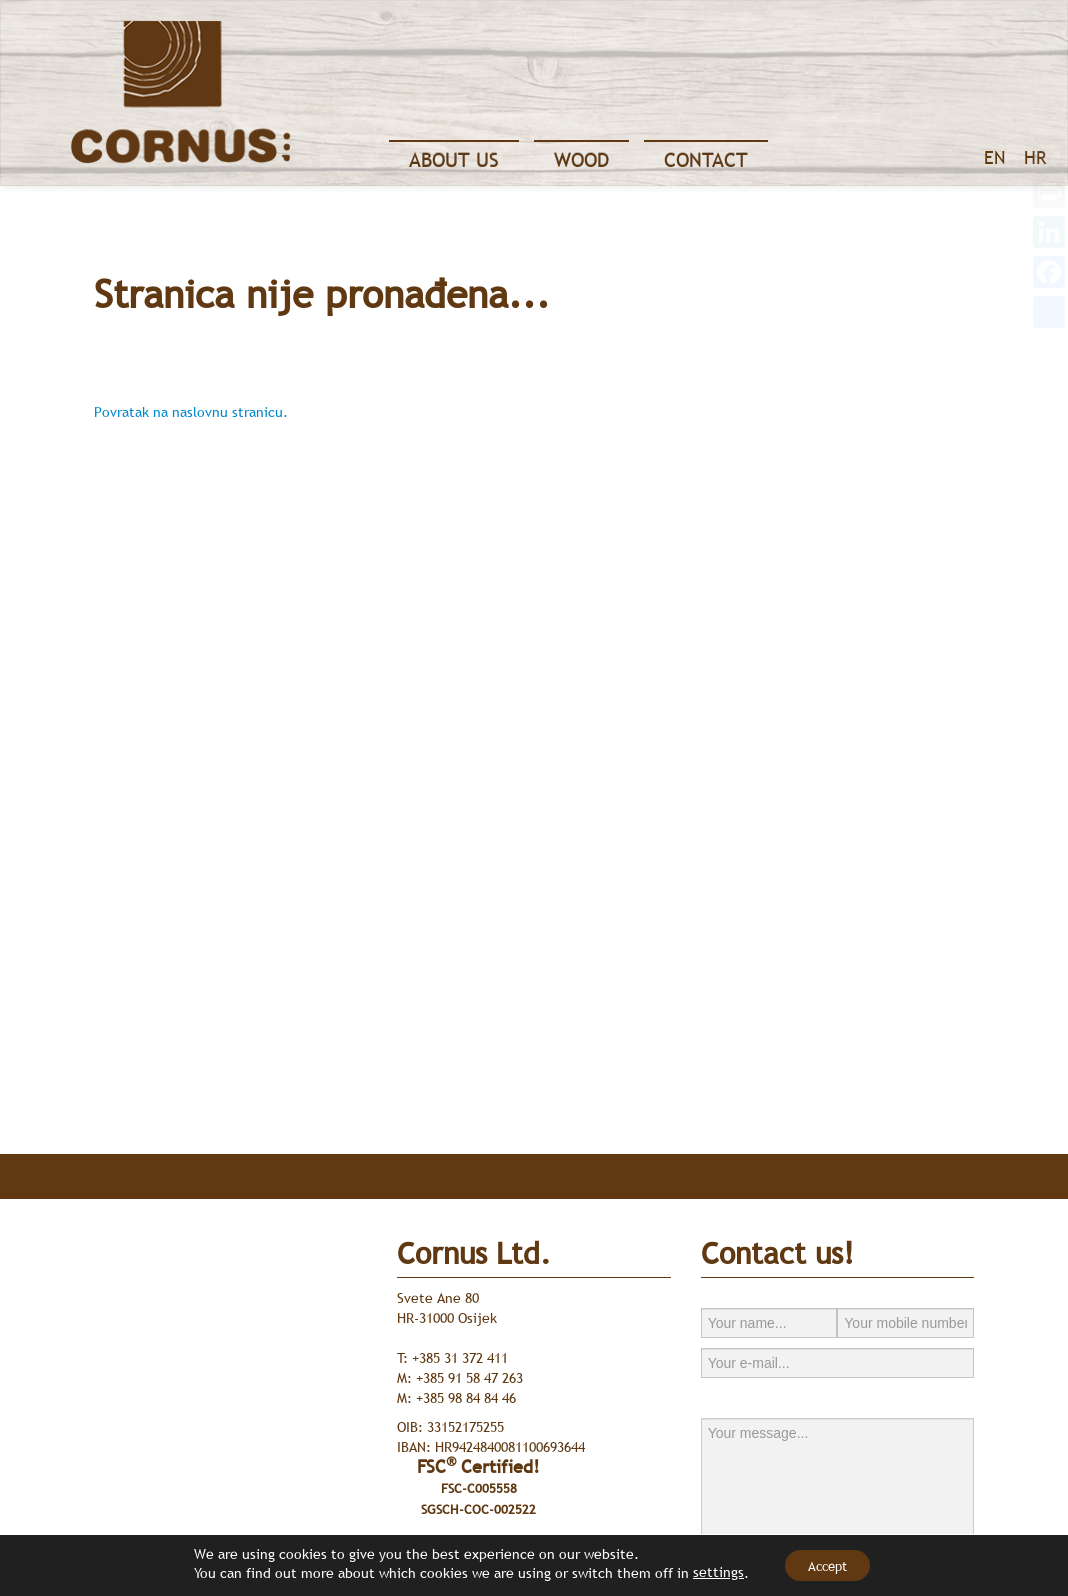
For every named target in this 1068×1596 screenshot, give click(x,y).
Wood (581, 160)
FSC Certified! (478, 1487)
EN (994, 157)
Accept (828, 1565)
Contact (706, 160)
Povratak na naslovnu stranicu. (191, 412)
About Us (454, 160)
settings (708, 1572)
